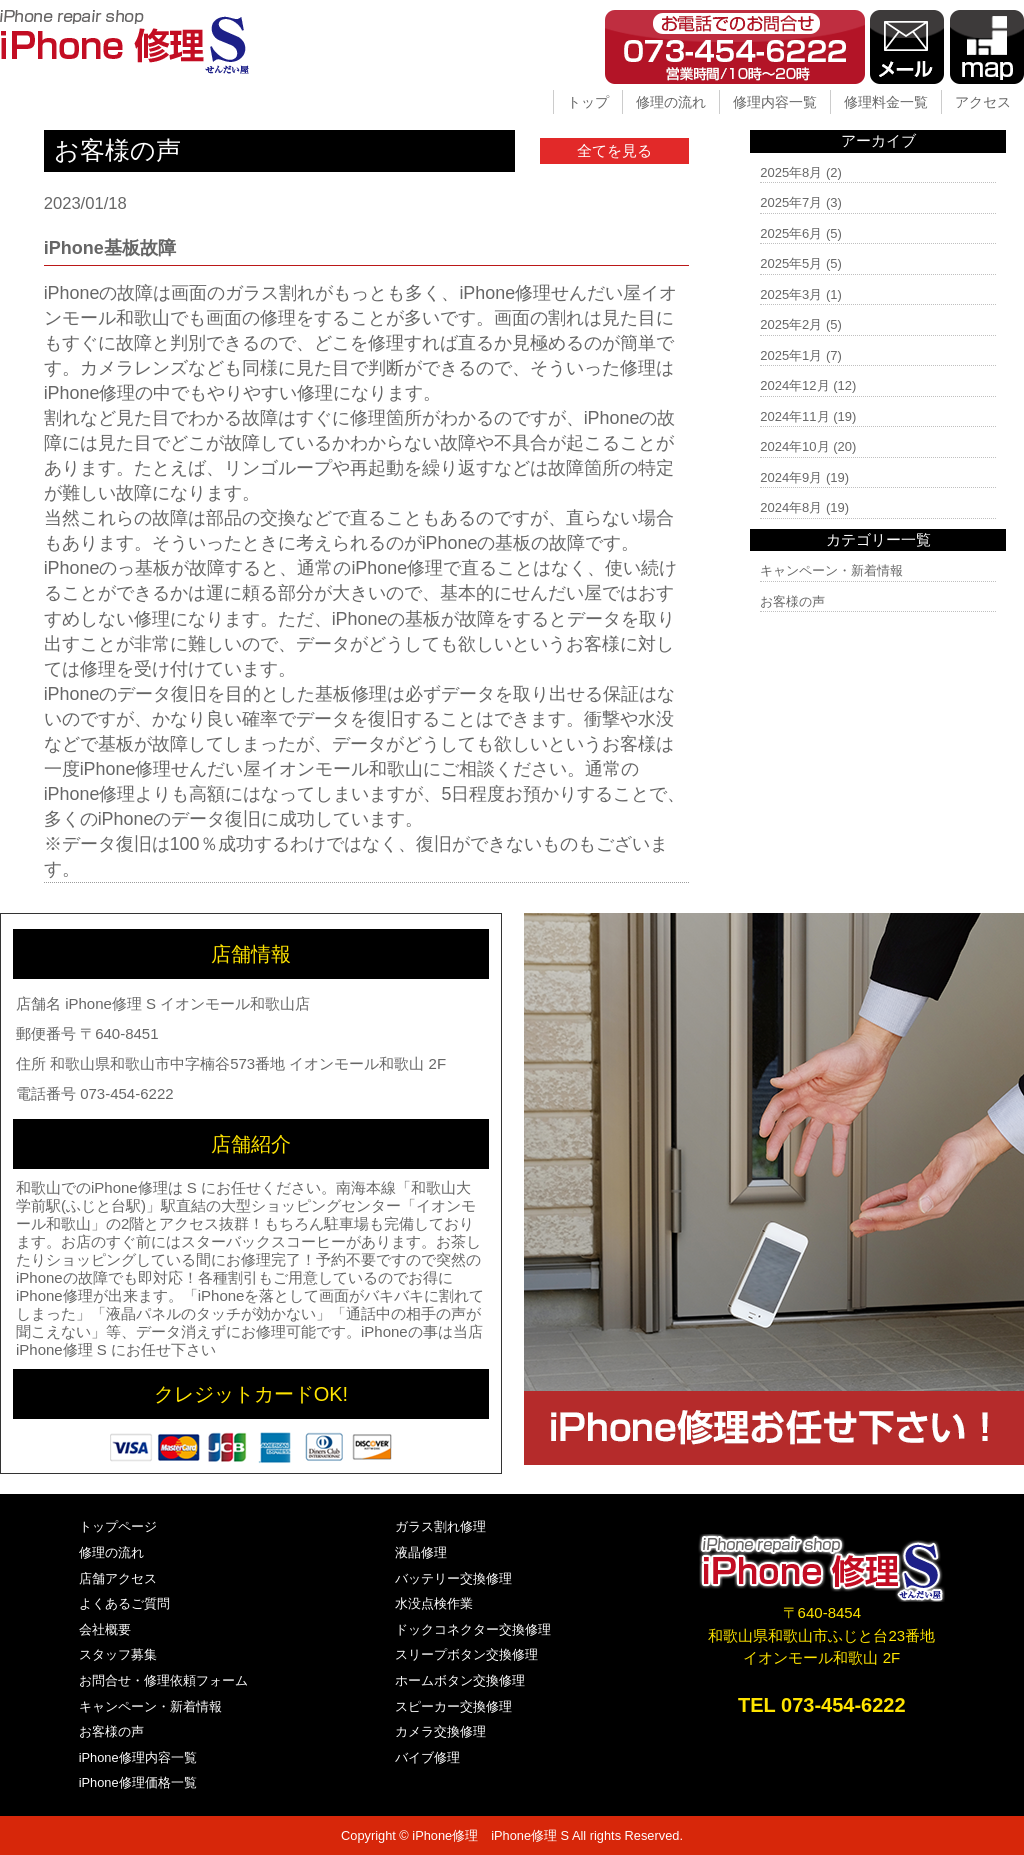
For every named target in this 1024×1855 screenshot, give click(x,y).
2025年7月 (791, 202)
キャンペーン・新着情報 (831, 570)
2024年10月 (794, 446)
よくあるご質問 (124, 1603)
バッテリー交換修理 (453, 1578)
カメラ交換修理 (440, 1731)
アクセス (983, 102)
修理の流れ (671, 102)
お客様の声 (792, 601)
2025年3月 (791, 294)
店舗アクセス (118, 1578)
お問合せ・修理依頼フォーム (163, 1680)
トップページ (118, 1526)
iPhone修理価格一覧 (138, 1782)
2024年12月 (794, 385)
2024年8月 (791, 507)
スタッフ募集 (118, 1654)
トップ (588, 102)
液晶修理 (421, 1552)
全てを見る (614, 150)
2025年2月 (791, 324)
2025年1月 (791, 355)
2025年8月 (791, 172)
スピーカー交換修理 (453, 1706)
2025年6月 (791, 233)
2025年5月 (791, 263)
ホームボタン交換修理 (460, 1680)
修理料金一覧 (886, 102)
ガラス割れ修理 (440, 1526)
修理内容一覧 (775, 102)
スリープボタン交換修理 (466, 1654)
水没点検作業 (434, 1603)
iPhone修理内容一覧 (138, 1757)
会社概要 (105, 1629)
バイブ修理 (427, 1757)
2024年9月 (791, 477)
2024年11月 (794, 416)
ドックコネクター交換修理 (473, 1629)
